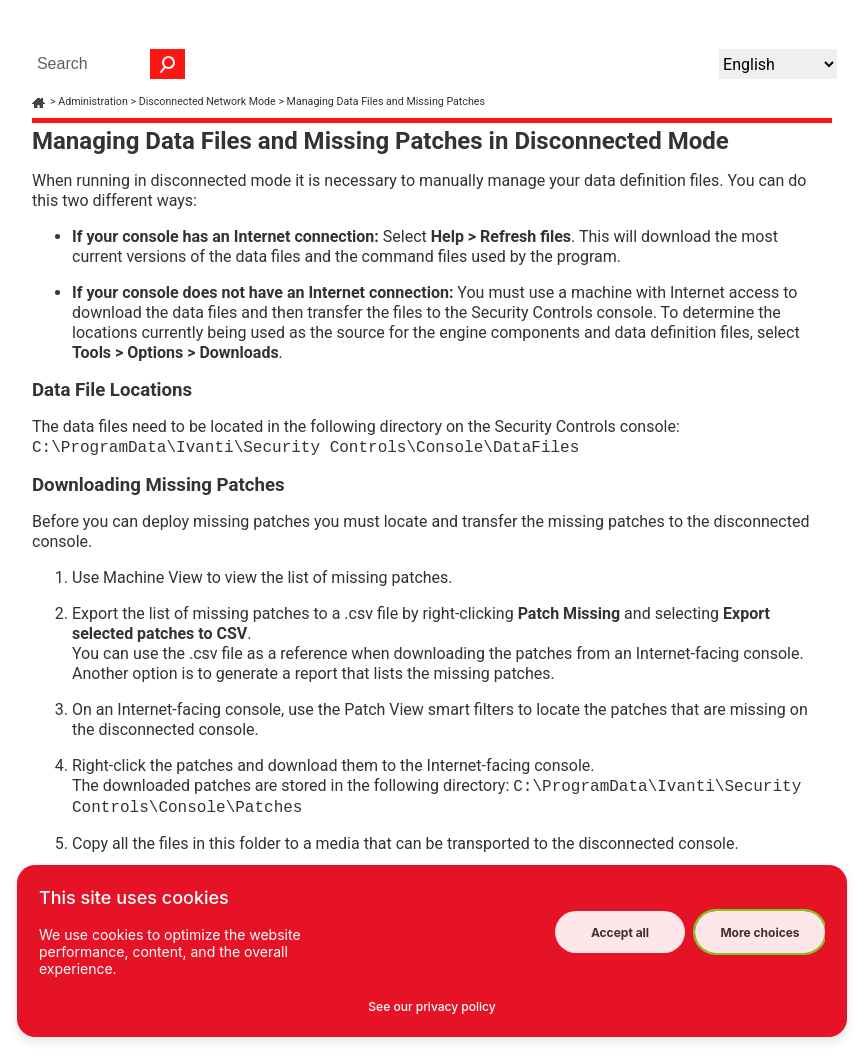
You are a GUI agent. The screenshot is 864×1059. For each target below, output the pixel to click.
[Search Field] (106, 64)
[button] (168, 64)
